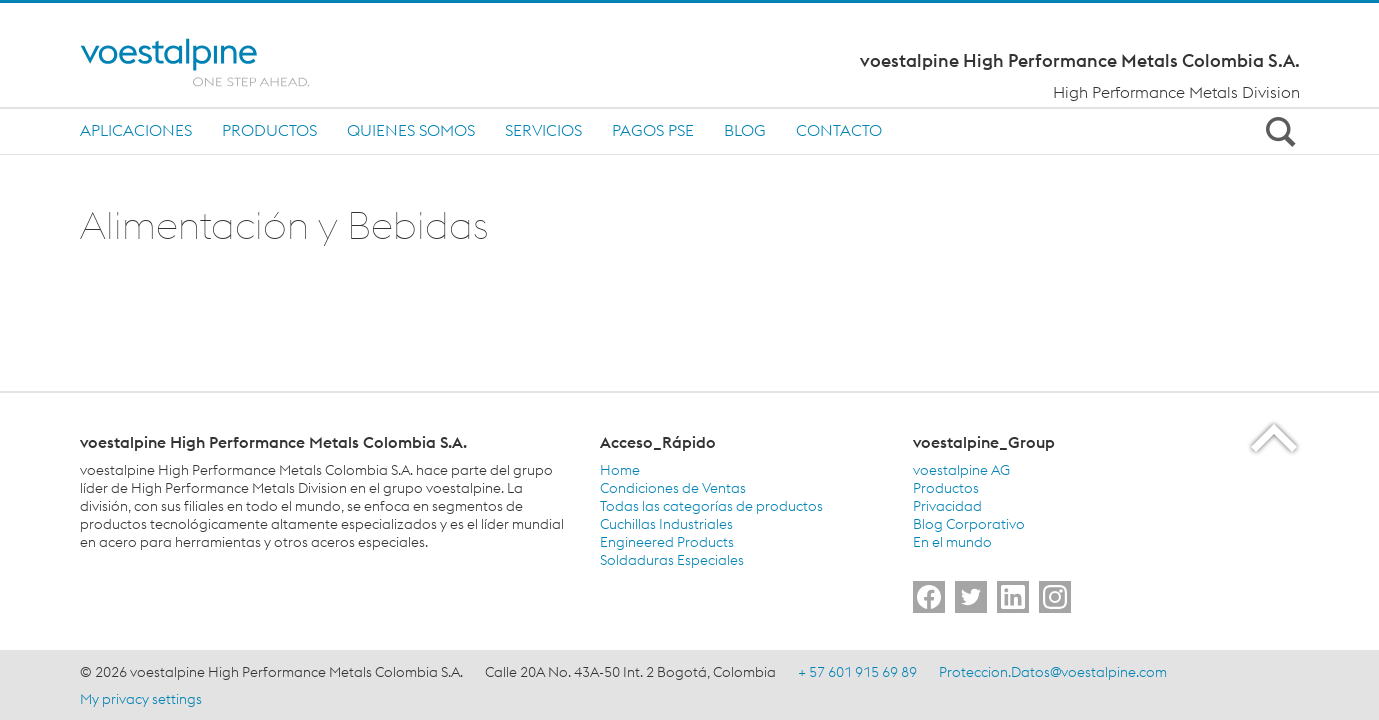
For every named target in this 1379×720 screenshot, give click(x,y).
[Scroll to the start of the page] (1275, 437)
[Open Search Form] (1278, 131)
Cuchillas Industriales (666, 524)
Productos (269, 130)
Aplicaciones (136, 130)
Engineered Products (667, 542)
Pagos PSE (653, 130)
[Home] (212, 62)
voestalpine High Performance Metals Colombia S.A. (1080, 61)
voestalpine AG (961, 470)
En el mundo (952, 542)
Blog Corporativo (969, 524)
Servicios (543, 130)
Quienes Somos (411, 130)
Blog (745, 130)
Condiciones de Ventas (673, 488)
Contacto (839, 130)
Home (620, 470)
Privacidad (947, 506)
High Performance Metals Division (1176, 92)
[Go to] (929, 597)
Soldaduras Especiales (672, 560)
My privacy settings (141, 699)
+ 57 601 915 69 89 (857, 672)
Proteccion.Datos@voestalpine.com (1053, 672)
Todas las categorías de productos (711, 506)
